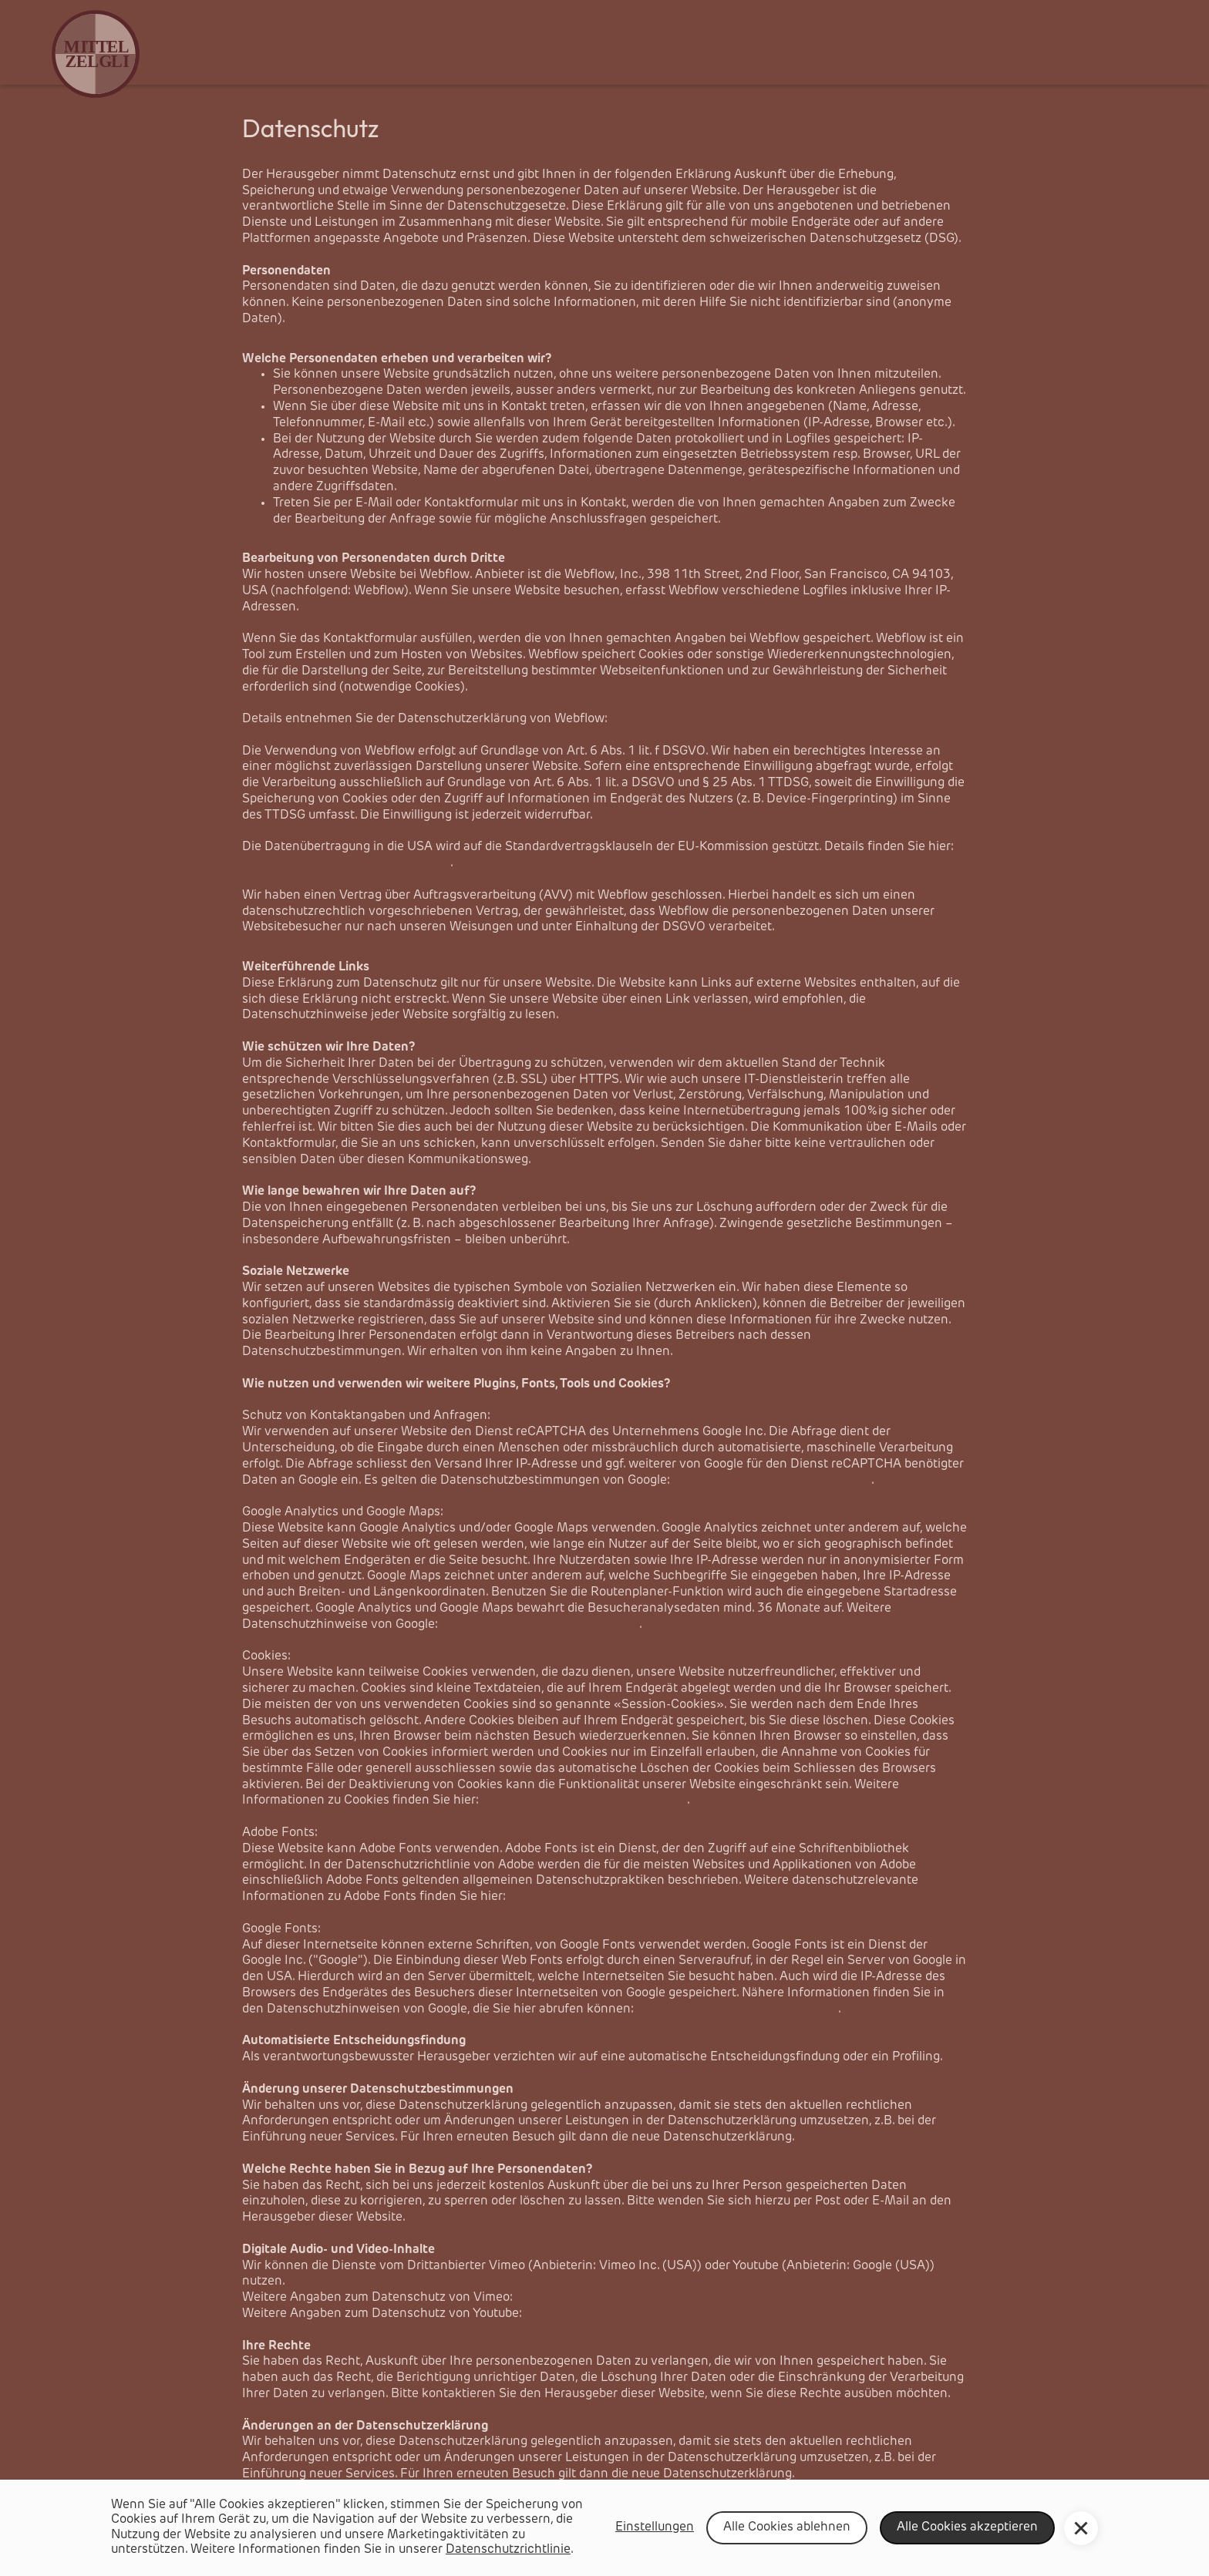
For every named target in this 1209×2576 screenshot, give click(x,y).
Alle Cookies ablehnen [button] (786, 2527)
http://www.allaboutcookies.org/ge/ (584, 1800)
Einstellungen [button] (654, 2527)
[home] (107, 54)
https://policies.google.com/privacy (737, 2009)
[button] (1081, 2528)
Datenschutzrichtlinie (508, 2550)
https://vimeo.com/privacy (592, 2298)
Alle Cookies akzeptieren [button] (967, 2527)
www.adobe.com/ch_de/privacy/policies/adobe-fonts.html (676, 1897)
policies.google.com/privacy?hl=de (772, 1481)
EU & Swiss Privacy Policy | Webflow (346, 863)
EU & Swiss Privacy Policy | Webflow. (716, 719)
